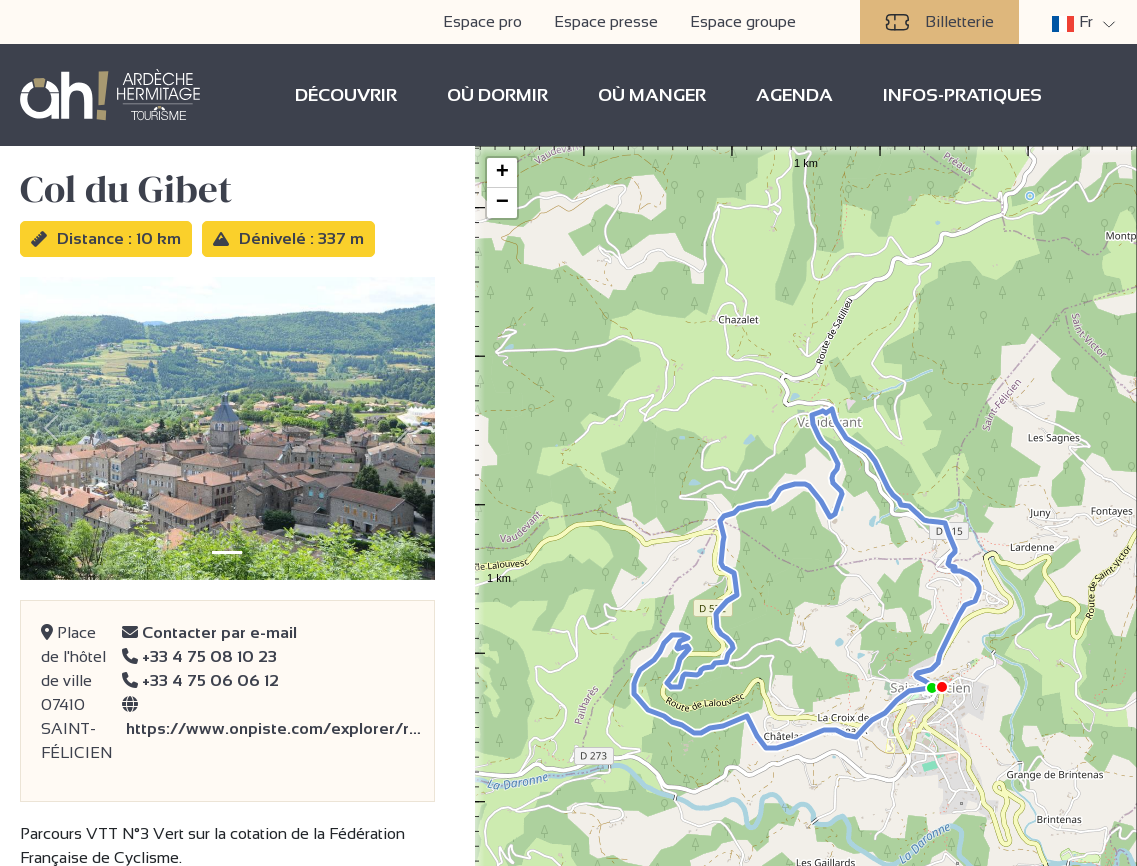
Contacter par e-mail (209, 632)
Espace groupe (743, 21)
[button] (923, 675)
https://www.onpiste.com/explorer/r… (271, 716)
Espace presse (606, 21)
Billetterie (939, 22)
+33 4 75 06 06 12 (200, 680)
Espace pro (482, 21)
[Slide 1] (227, 552)
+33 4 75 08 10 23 (199, 656)
